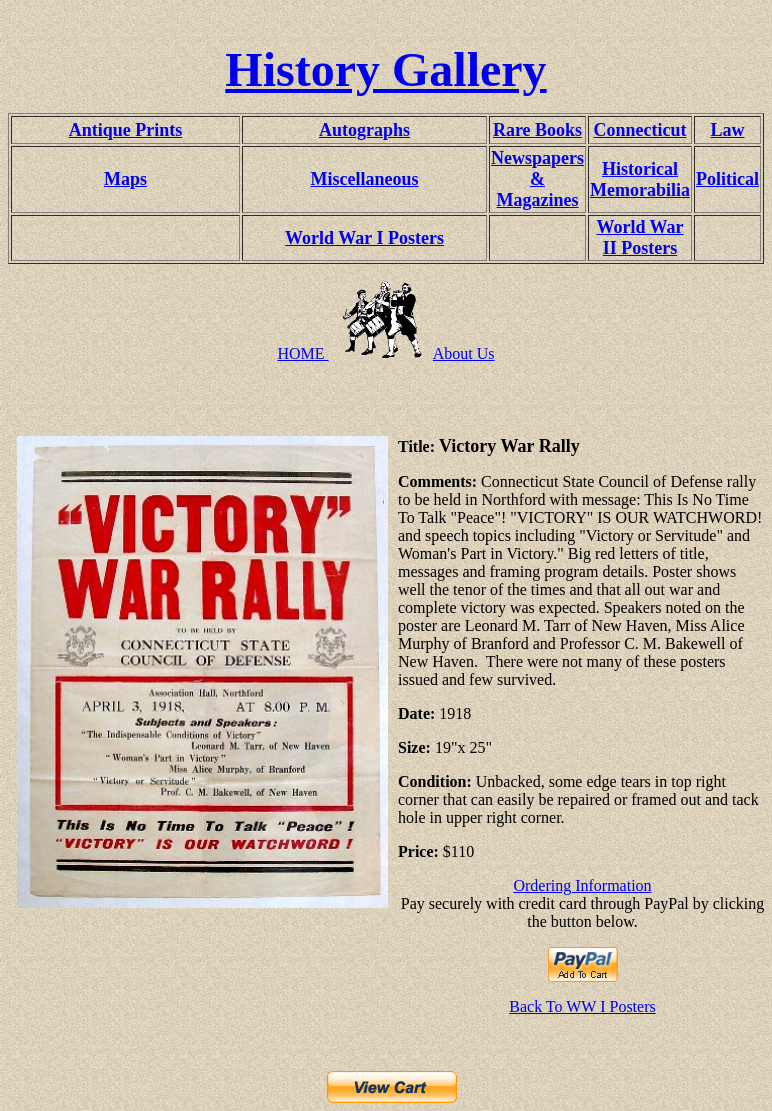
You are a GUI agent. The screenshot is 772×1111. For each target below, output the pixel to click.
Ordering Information (582, 885)
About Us (464, 353)
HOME (302, 353)
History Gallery (385, 69)
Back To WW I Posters (582, 1006)
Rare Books (537, 130)
